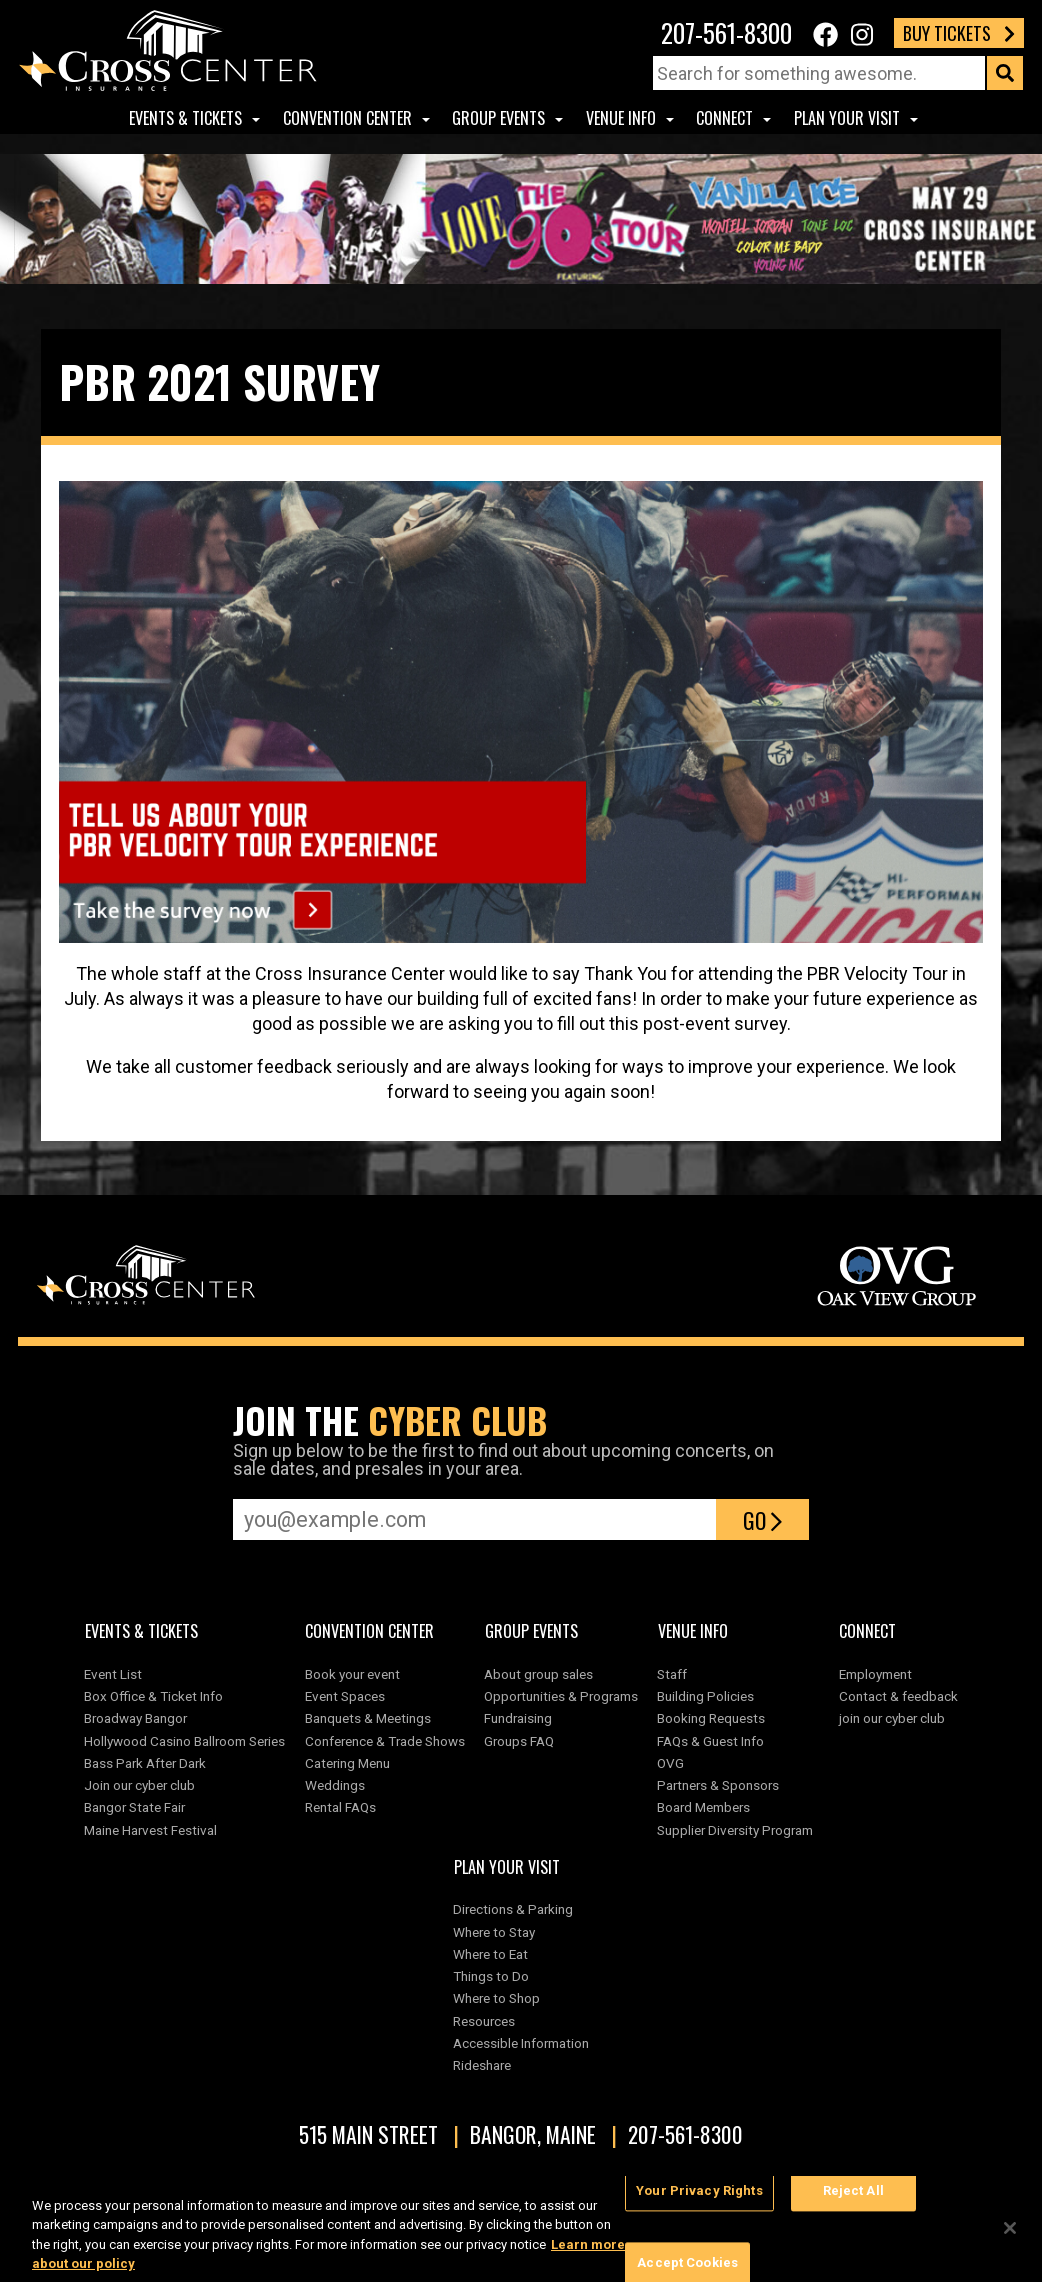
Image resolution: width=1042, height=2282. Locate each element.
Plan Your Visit (847, 118)
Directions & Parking (513, 1909)
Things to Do (491, 1976)
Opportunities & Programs (561, 1696)
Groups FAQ (519, 1741)
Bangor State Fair (134, 1807)
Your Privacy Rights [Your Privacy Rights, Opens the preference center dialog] (699, 2200)
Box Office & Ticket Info (153, 1696)
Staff (672, 1674)
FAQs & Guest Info (710, 1741)
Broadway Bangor (135, 1718)
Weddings (335, 1785)
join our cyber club (892, 1718)
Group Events (498, 118)
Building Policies (705, 1696)
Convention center (347, 118)
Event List (113, 1674)
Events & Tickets (185, 118)
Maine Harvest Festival (150, 1830)
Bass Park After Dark (145, 1763)
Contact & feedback (898, 1696)
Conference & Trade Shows (385, 1741)
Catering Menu (347, 1763)
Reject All (853, 2200)
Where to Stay (494, 1932)
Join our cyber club (139, 1785)
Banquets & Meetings (368, 1718)
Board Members (703, 1807)
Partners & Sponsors (718, 1785)
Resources (484, 2021)
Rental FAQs (340, 1807)
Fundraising (518, 1718)
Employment (875, 1674)
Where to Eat (490, 1954)
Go (762, 1520)
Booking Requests (711, 1718)
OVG (670, 1763)
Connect (724, 118)
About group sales (538, 1674)
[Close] (1010, 2238)
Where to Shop (496, 1998)
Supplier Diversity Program (738, 1830)
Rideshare (482, 2065)
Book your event (352, 1674)
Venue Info (621, 118)
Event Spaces (345, 1696)
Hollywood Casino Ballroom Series (184, 1741)
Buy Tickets (959, 33)
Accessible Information (521, 2043)
